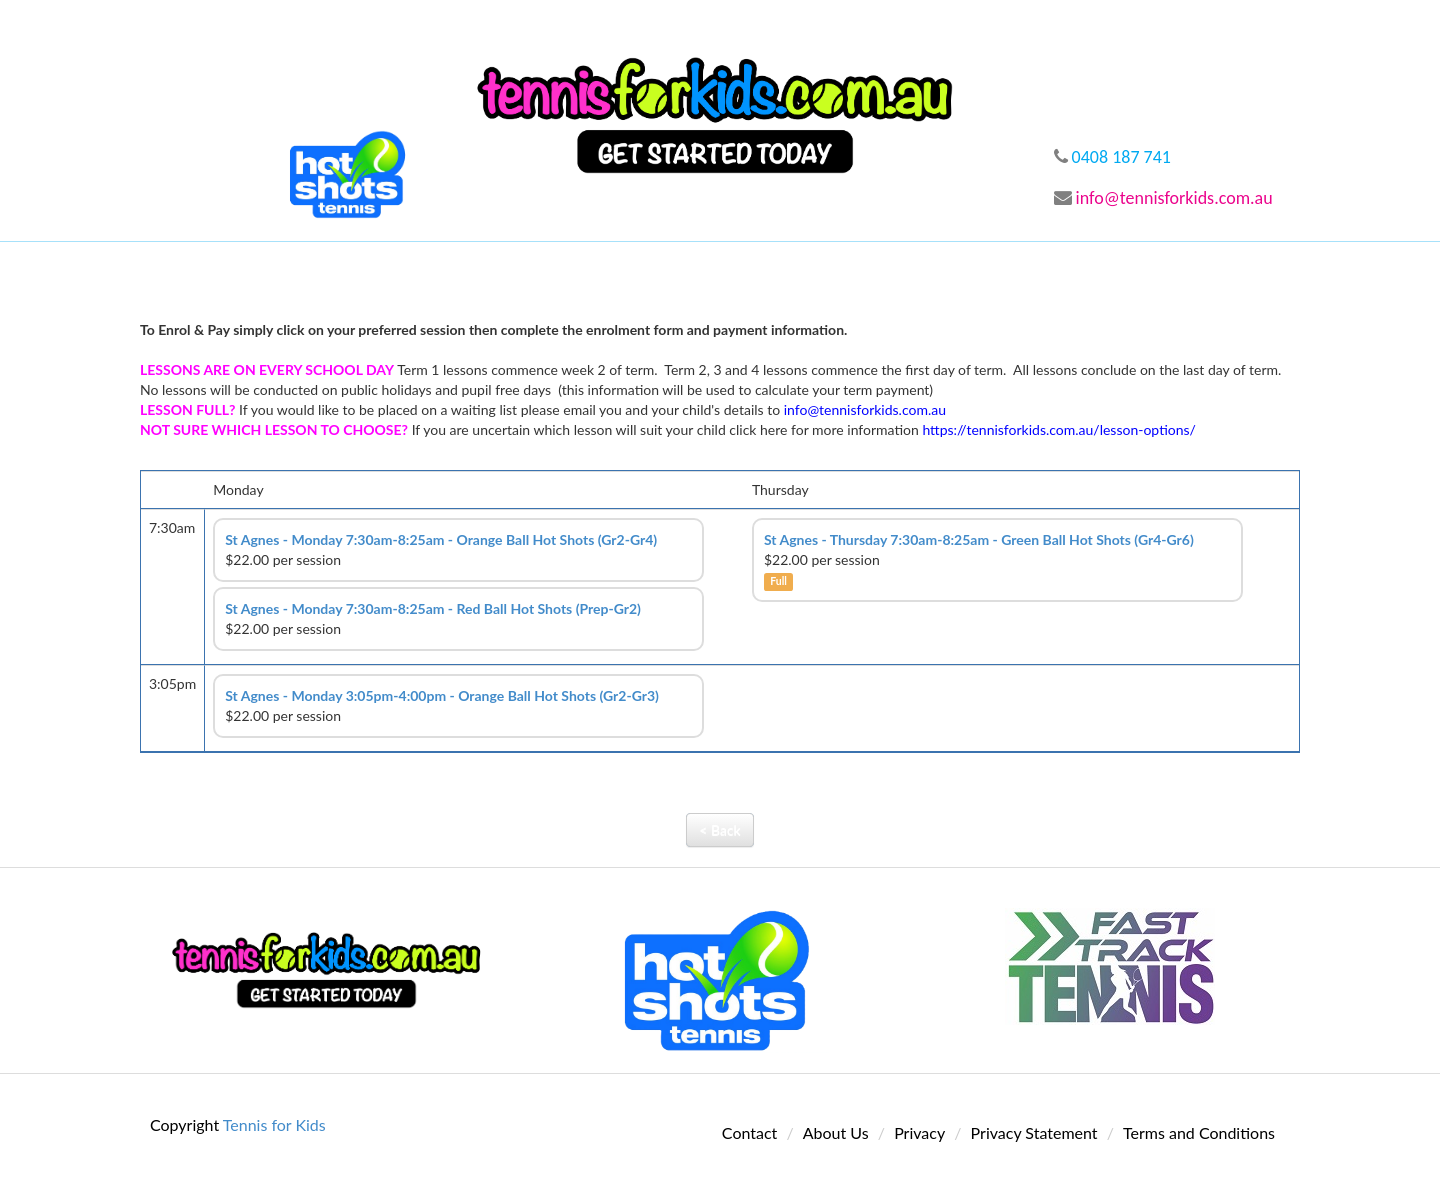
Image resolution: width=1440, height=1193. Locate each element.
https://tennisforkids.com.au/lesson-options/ (1059, 429)
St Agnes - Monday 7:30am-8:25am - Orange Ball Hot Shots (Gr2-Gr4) (441, 539)
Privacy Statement (1034, 1132)
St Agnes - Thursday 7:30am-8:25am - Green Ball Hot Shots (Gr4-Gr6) (979, 539)
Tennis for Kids (274, 1124)
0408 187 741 (1112, 157)
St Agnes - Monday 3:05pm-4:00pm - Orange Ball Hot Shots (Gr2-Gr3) (442, 695)
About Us (836, 1132)
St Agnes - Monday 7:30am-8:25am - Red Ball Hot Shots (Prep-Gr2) (433, 608)
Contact (749, 1132)
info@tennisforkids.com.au (1163, 198)
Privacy (919, 1132)
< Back (719, 829)
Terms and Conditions (1199, 1132)
